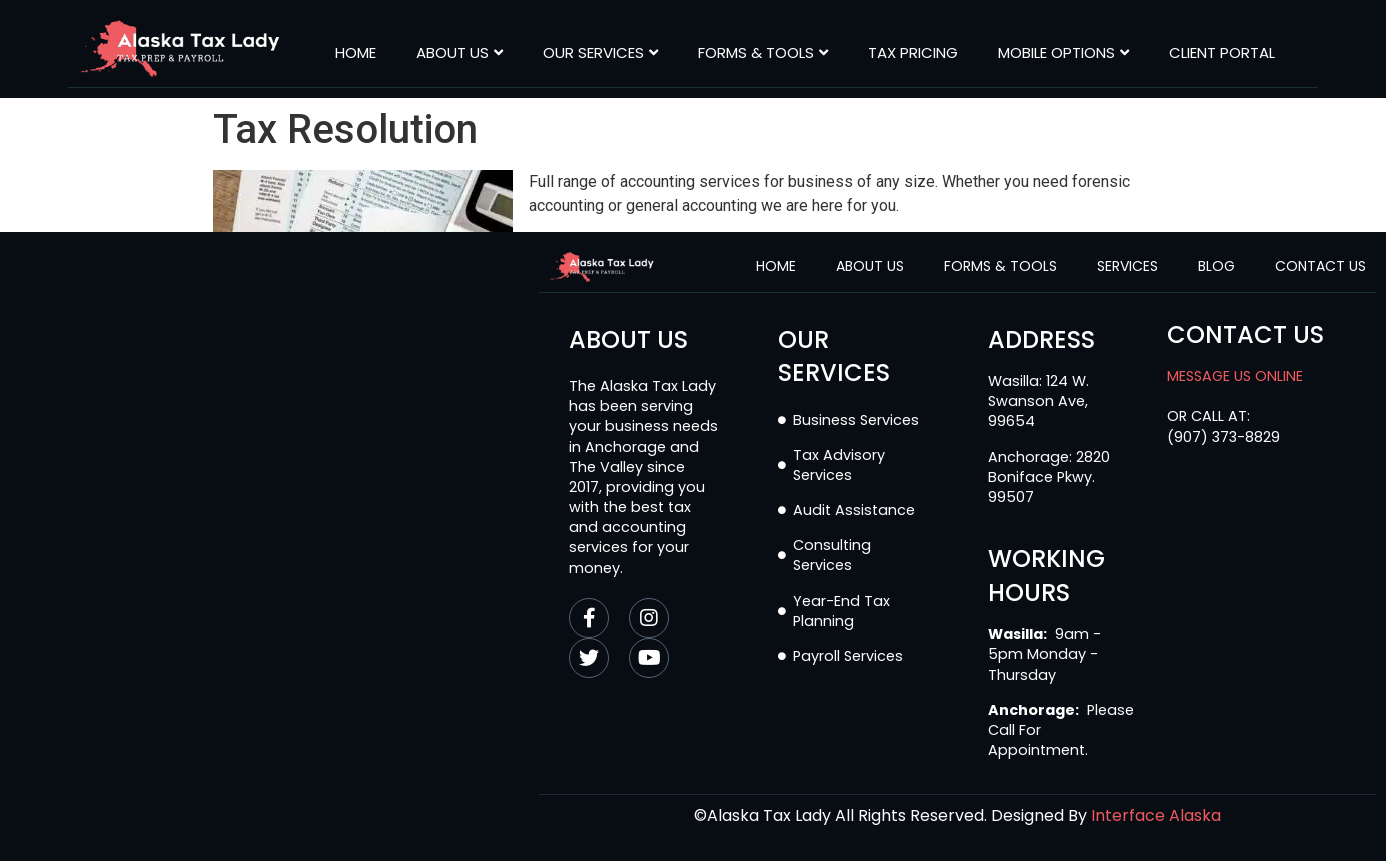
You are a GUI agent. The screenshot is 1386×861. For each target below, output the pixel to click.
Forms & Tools (763, 53)
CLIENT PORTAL (1222, 53)
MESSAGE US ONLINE (1235, 376)
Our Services (600, 53)
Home (355, 53)
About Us (459, 53)
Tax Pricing (913, 53)
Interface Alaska (1156, 815)
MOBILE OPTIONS (1063, 53)
